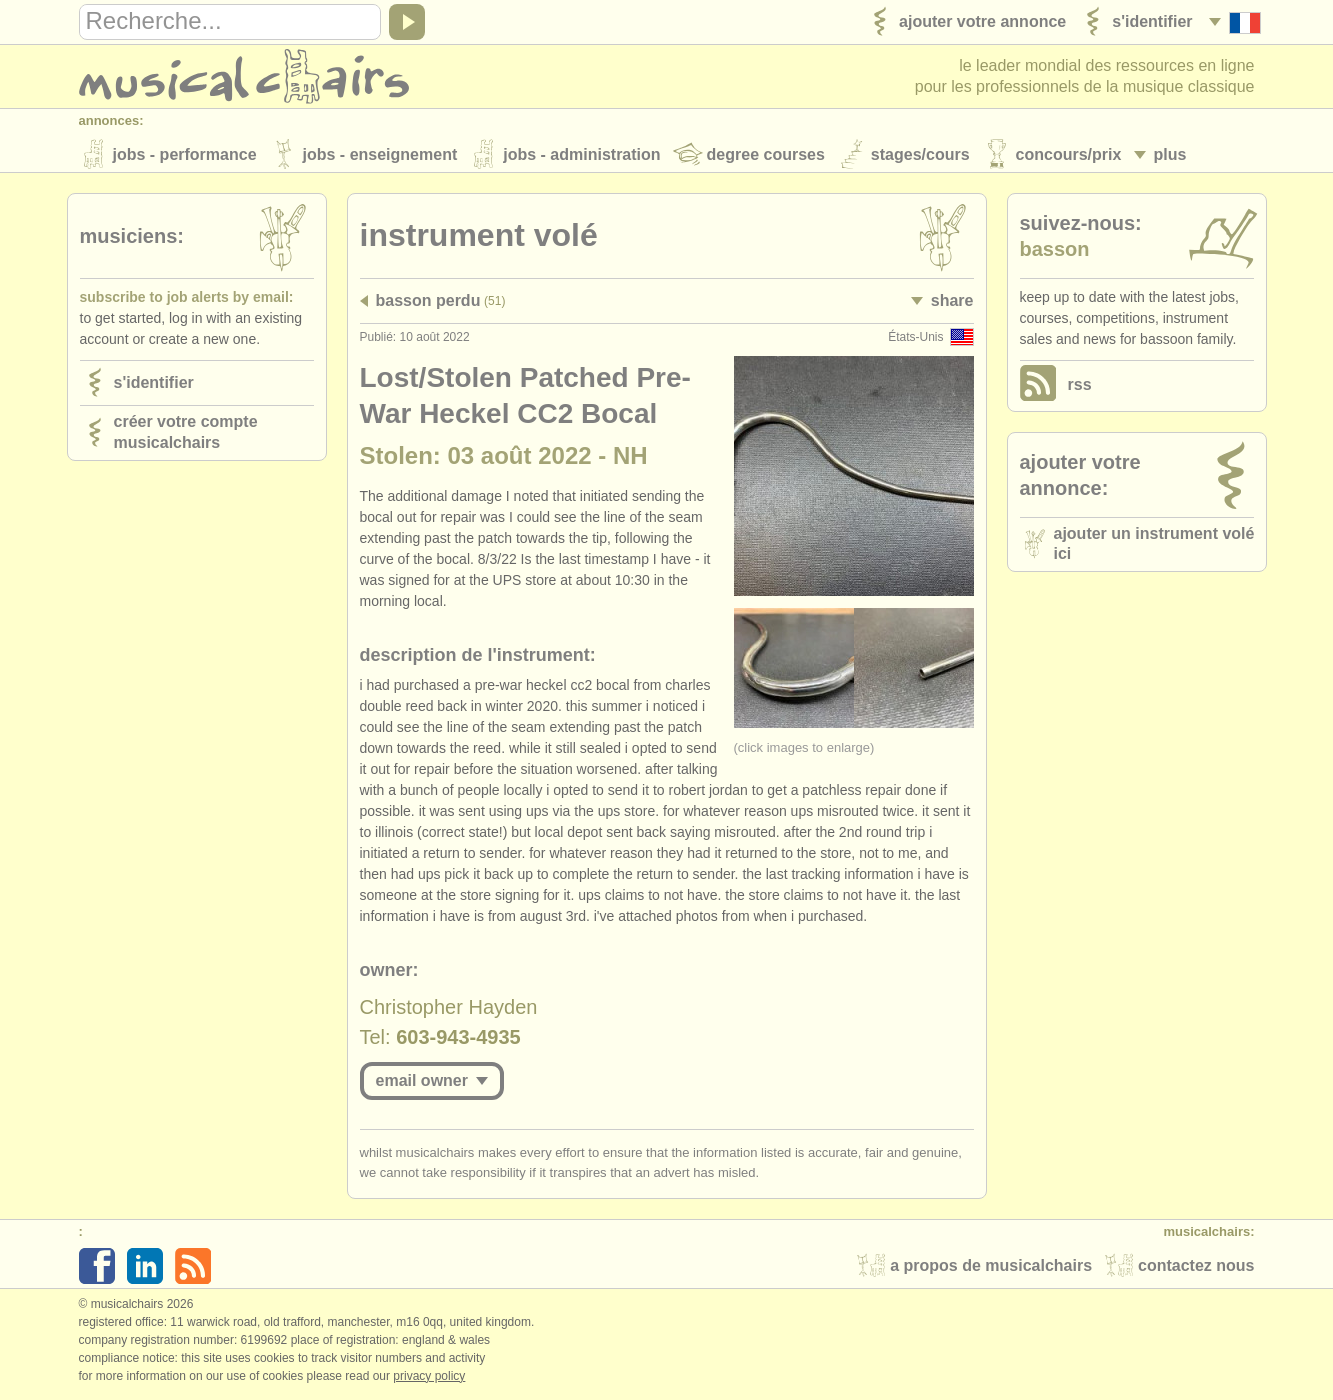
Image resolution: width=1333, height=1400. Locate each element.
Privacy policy (429, 1379)
